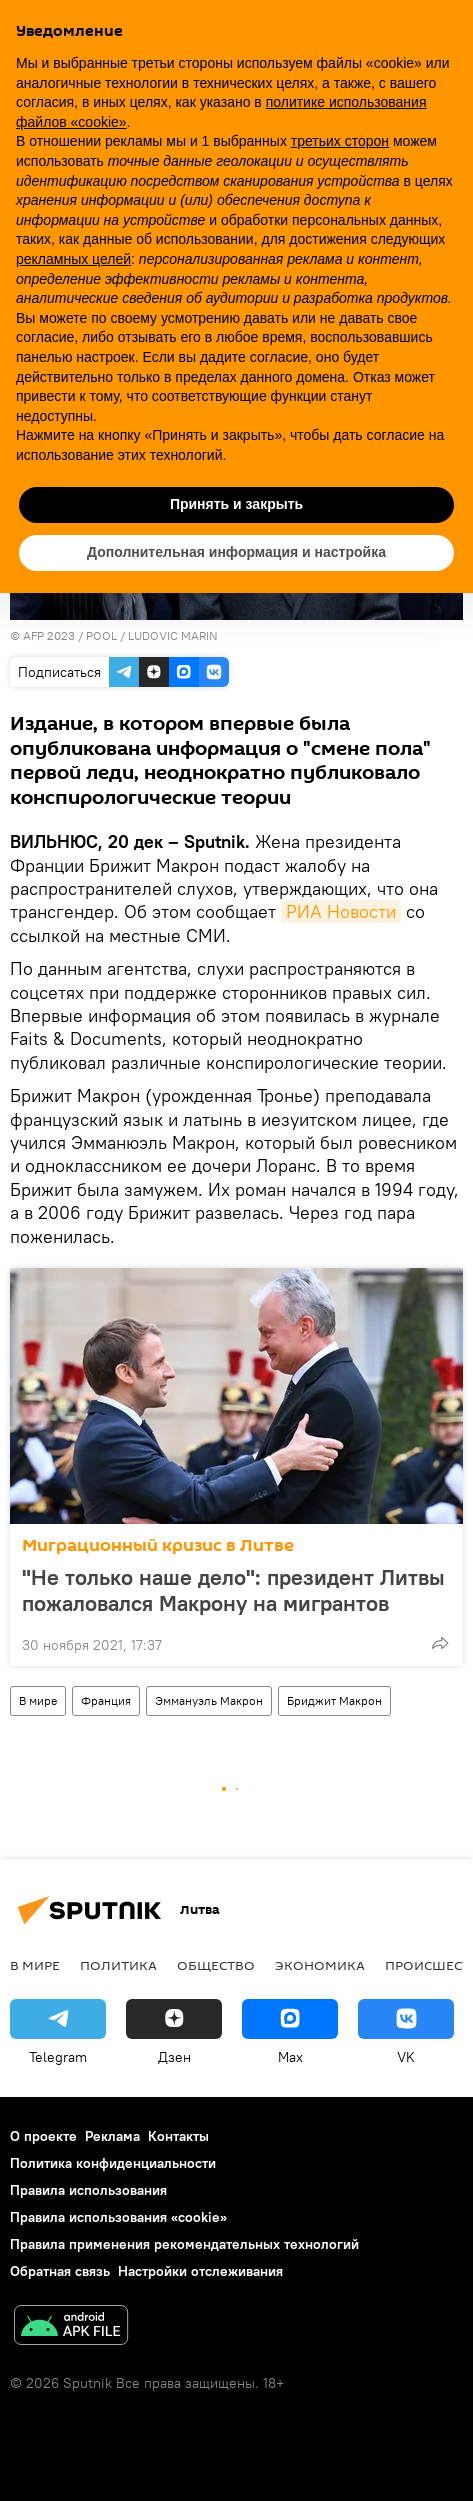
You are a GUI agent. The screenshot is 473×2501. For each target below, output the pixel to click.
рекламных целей (73, 259)
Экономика (320, 1965)
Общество (216, 1965)
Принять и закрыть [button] (236, 504)
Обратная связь (60, 2271)
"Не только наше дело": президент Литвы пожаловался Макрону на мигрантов (233, 1590)
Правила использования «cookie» (118, 2217)
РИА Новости (341, 911)
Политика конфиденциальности (113, 2163)
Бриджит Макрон (334, 1700)
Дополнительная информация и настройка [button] (236, 552)
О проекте (43, 2136)
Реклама (112, 2136)
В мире (38, 1700)
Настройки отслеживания (200, 2271)
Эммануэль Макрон (209, 1700)
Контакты (178, 2136)
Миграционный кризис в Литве (158, 1545)
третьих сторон (340, 141)
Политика (118, 1965)
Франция (106, 1700)
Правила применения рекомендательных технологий (184, 2244)
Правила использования (88, 2190)
